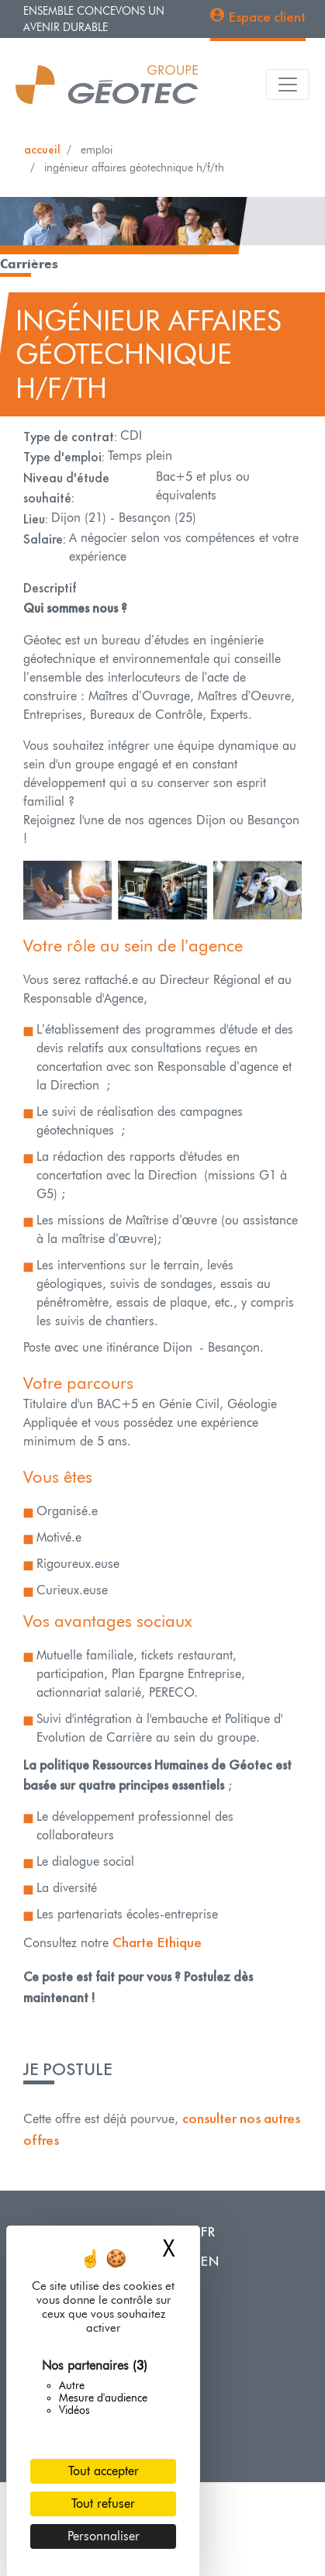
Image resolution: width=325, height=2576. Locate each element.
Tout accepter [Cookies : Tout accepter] (103, 2471)
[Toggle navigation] (287, 84)
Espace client (267, 16)
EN (210, 2260)
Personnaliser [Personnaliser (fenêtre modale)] (103, 2536)
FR (208, 2231)
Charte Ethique (157, 1942)
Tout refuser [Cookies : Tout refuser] (103, 2503)
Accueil (42, 149)
